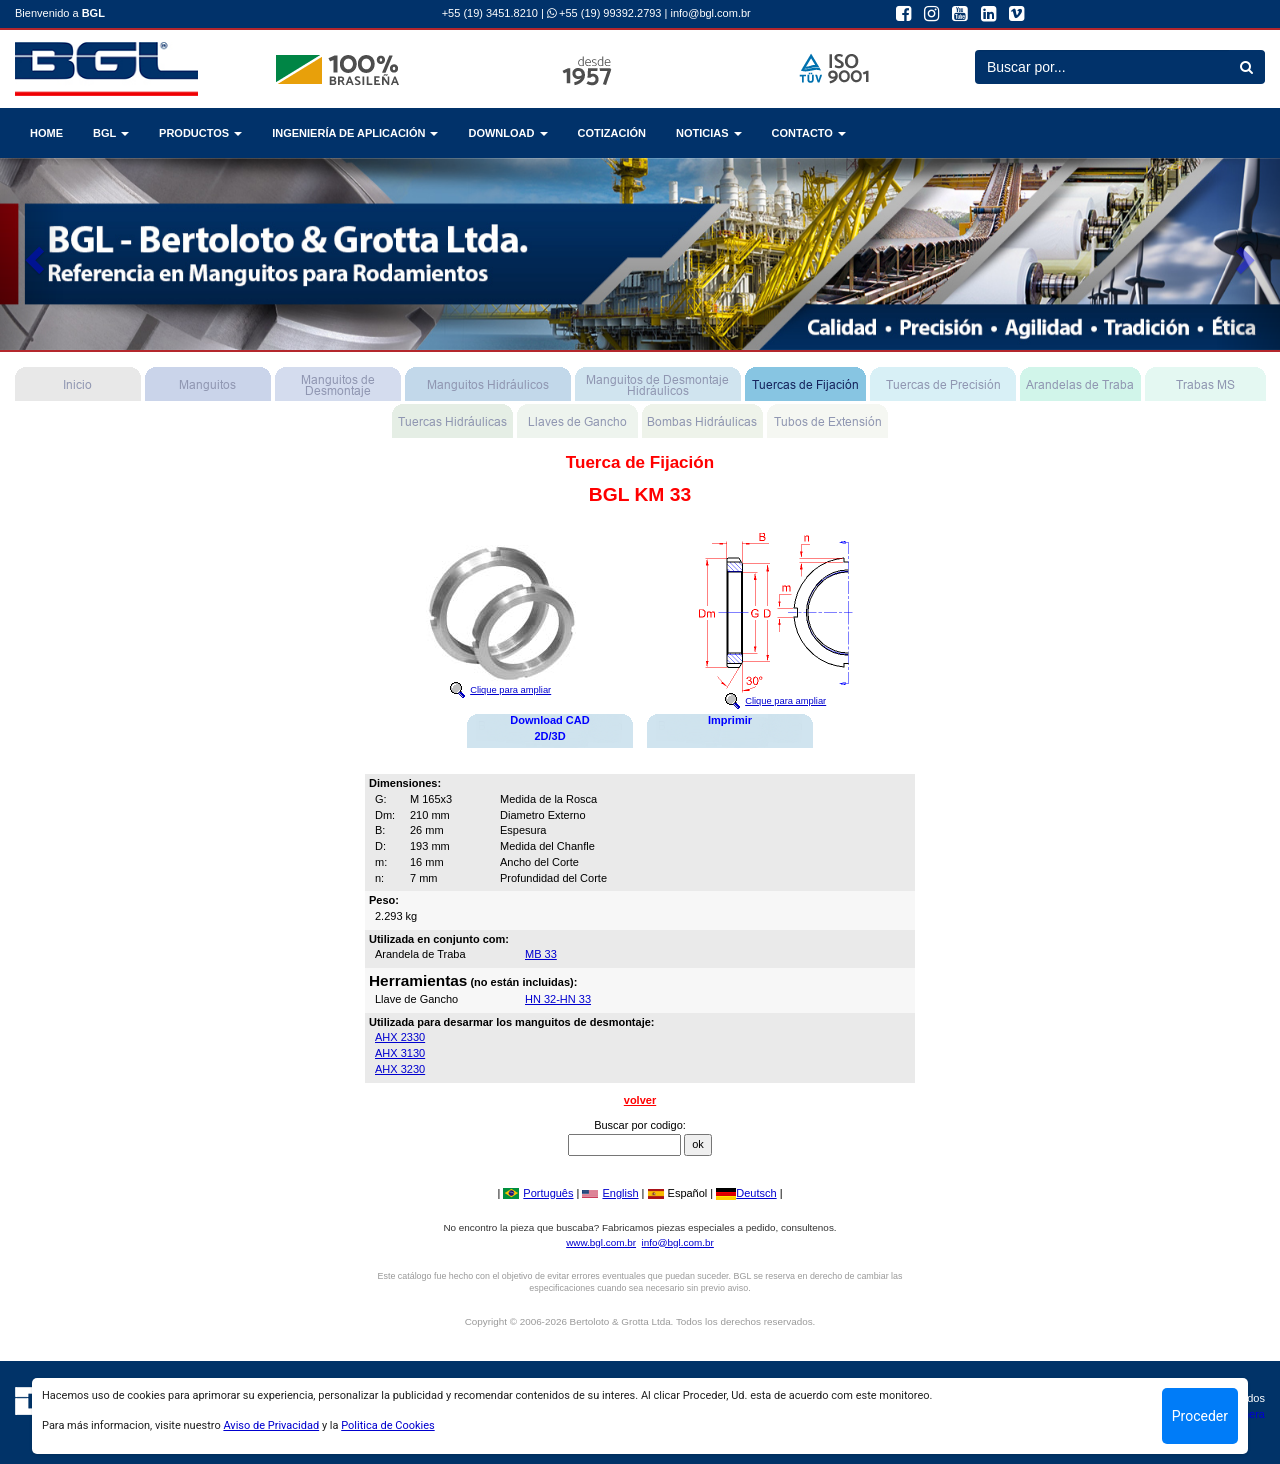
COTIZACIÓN (612, 133)
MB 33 (541, 954)
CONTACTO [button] (809, 133)
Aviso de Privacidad (271, 1425)
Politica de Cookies (387, 1425)
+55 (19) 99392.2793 (604, 13)
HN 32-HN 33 (558, 999)
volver (640, 1100)
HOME (46, 133)
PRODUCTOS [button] (200, 133)
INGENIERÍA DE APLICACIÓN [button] (355, 133)
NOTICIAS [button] (709, 133)
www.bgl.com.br (601, 1242)
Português (538, 1193)
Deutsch (746, 1193)
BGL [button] (111, 133)
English (610, 1193)
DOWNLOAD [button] (507, 133)
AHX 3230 (400, 1069)
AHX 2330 (400, 1037)
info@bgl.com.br (710, 13)
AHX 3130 (400, 1053)
